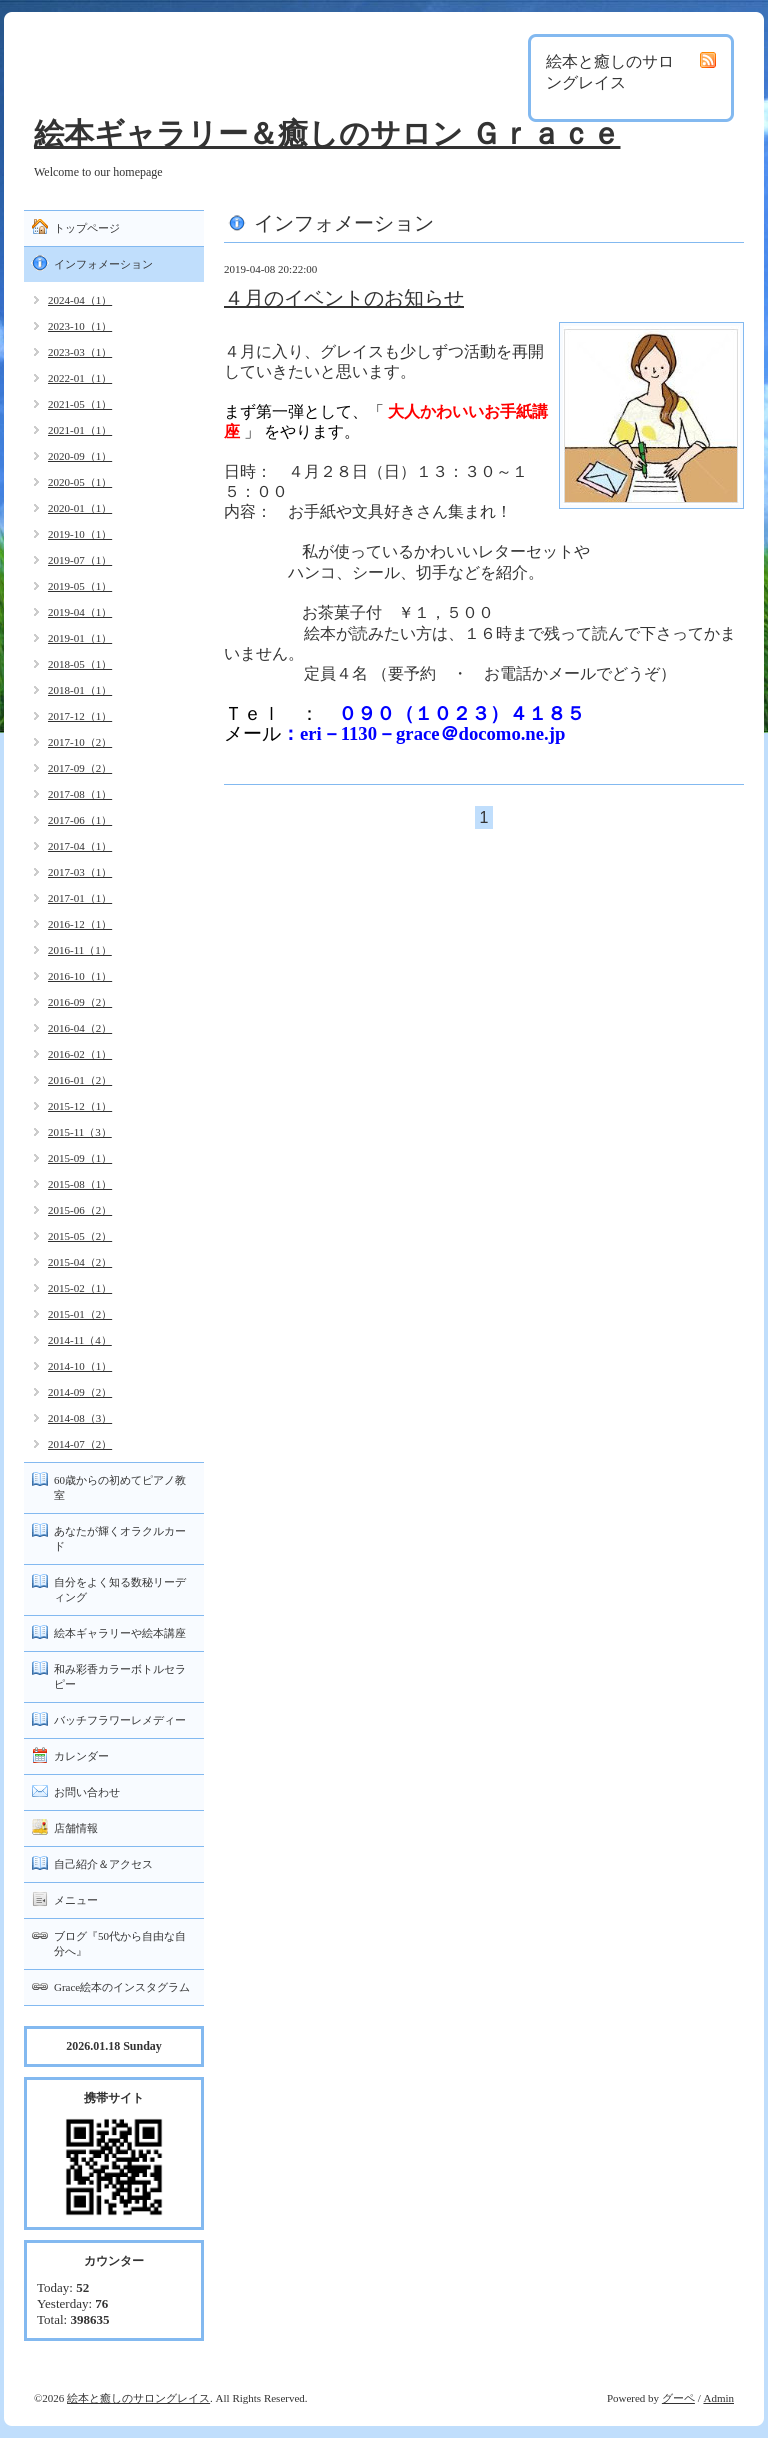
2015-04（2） (80, 1262)
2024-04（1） (80, 300)
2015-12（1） (80, 1106)
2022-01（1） (80, 378)
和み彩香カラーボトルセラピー (120, 1676)
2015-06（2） (80, 1210)
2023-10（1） (80, 326)
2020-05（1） (80, 482)
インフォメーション (103, 264)
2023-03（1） (80, 352)
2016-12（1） (80, 924)
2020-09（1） (80, 456)
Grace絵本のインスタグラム (122, 1987)
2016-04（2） (80, 1028)
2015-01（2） (80, 1314)
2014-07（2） (80, 1444)
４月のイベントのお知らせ (344, 298)
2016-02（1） (80, 1054)
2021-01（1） (80, 430)
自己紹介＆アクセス (103, 1864)
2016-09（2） (80, 1002)
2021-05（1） (80, 404)
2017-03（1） (80, 872)
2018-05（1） (80, 664)
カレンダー (81, 1756)
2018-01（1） (80, 690)
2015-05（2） (80, 1236)
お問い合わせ (87, 1792)
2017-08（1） (80, 794)
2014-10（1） (80, 1366)
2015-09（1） (80, 1158)
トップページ (87, 228)
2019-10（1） (80, 534)
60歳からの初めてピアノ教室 (120, 1487)
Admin (718, 2398)
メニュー (76, 1900)
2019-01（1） (80, 638)
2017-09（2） (80, 768)
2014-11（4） (80, 1340)
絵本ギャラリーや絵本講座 (120, 1633)
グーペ (678, 2398)
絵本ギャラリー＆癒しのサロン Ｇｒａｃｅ (327, 133)
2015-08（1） (80, 1184)
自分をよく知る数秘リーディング (120, 1589)
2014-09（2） (80, 1392)
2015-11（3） (80, 1132)
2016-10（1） (80, 976)
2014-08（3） (80, 1418)
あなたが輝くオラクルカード (120, 1538)
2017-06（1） (80, 820)
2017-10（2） (80, 742)
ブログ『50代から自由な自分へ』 (120, 1943)
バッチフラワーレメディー (120, 1720)
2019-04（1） (80, 612)
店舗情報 (76, 1828)
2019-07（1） (80, 560)
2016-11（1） (80, 950)
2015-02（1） (80, 1288)
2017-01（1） (80, 898)
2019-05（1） (80, 586)
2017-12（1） (80, 716)
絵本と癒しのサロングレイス (138, 2398)
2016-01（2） (80, 1080)
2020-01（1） (80, 508)
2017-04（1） (80, 846)
